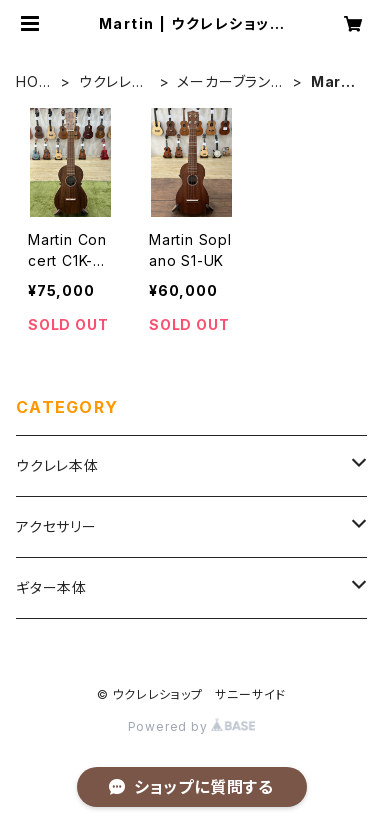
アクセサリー (56, 526)
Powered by (192, 726)
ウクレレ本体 (113, 82)
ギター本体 (51, 587)
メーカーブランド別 (229, 82)
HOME (33, 82)
